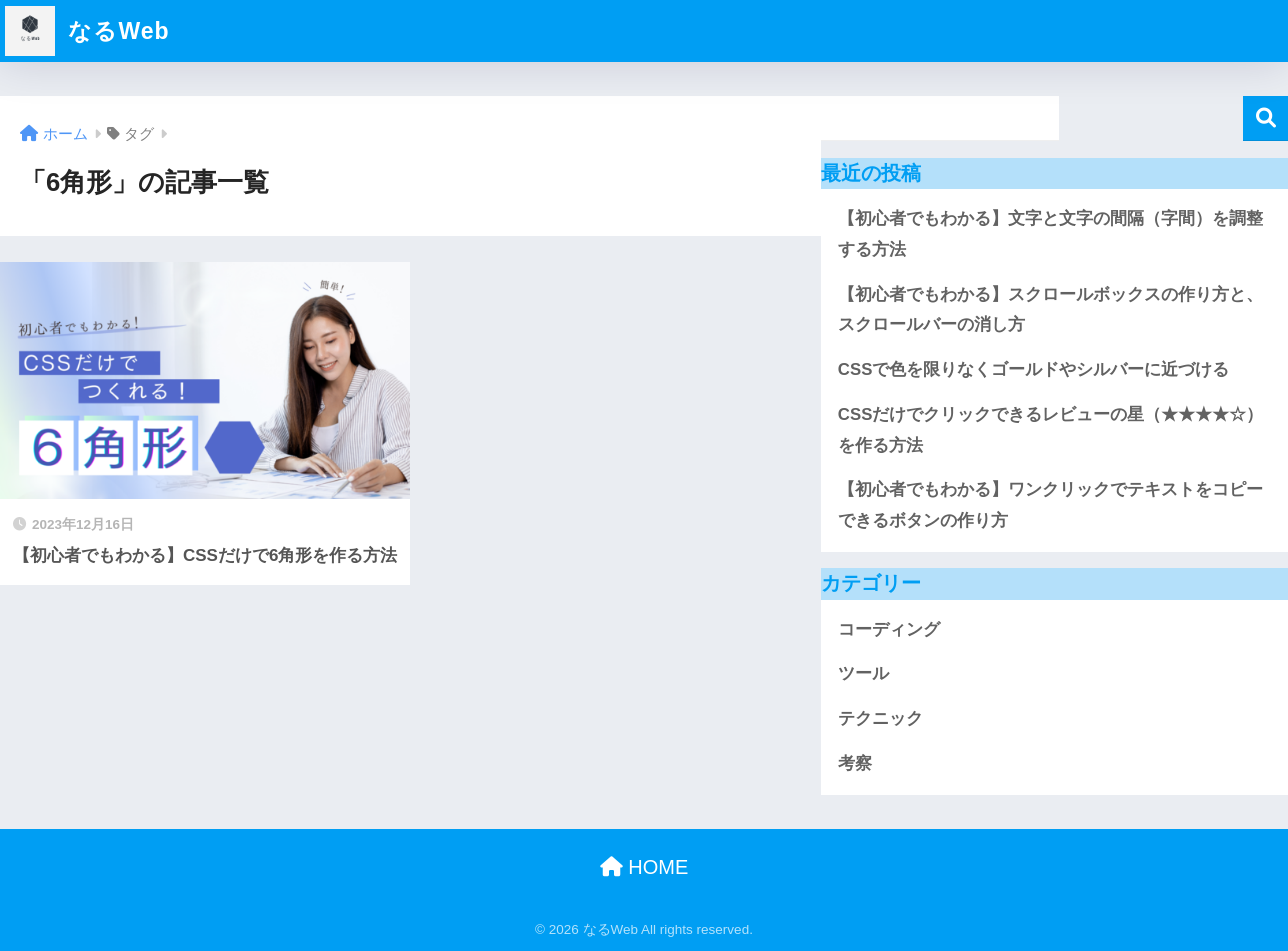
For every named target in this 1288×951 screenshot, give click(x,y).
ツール (863, 673)
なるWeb (87, 31)
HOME (644, 867)
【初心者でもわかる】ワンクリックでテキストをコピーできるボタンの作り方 (1050, 505)
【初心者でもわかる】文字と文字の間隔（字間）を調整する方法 (1050, 234)
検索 (1265, 118)
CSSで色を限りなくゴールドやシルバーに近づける (1033, 369)
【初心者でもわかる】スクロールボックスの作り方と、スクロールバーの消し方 (1050, 310)
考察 (855, 763)
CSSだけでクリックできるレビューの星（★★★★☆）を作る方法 (1050, 430)
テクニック (880, 718)
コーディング (889, 629)
